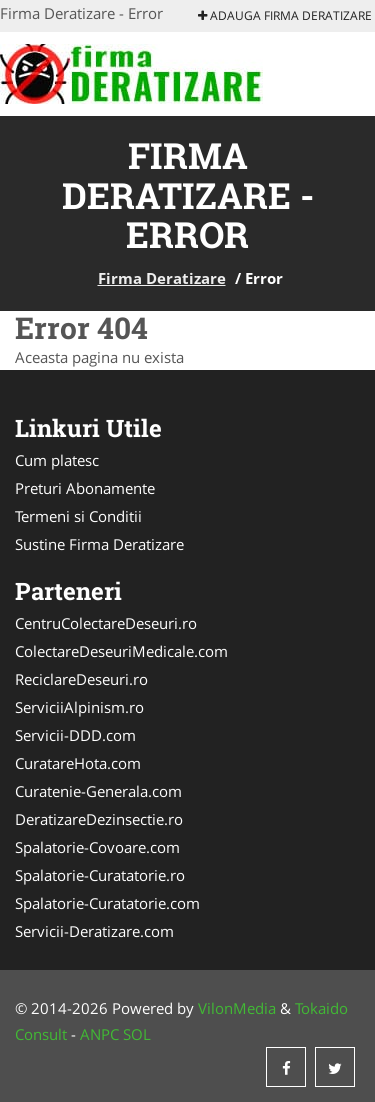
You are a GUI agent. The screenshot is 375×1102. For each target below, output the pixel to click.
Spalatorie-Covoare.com (97, 847)
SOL (137, 1034)
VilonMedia (237, 1008)
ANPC (99, 1034)
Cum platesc (57, 460)
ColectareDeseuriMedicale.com (121, 651)
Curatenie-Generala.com (98, 791)
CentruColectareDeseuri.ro (106, 623)
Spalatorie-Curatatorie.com (107, 903)
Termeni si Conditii (78, 516)
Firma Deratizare (162, 278)
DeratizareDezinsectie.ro (99, 819)
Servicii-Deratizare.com (94, 931)
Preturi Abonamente (85, 488)
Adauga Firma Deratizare (285, 15)
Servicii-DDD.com (75, 735)
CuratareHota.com (78, 763)
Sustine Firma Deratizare (99, 544)
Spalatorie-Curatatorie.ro (100, 875)
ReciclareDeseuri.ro (81, 679)
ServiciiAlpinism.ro (79, 707)
